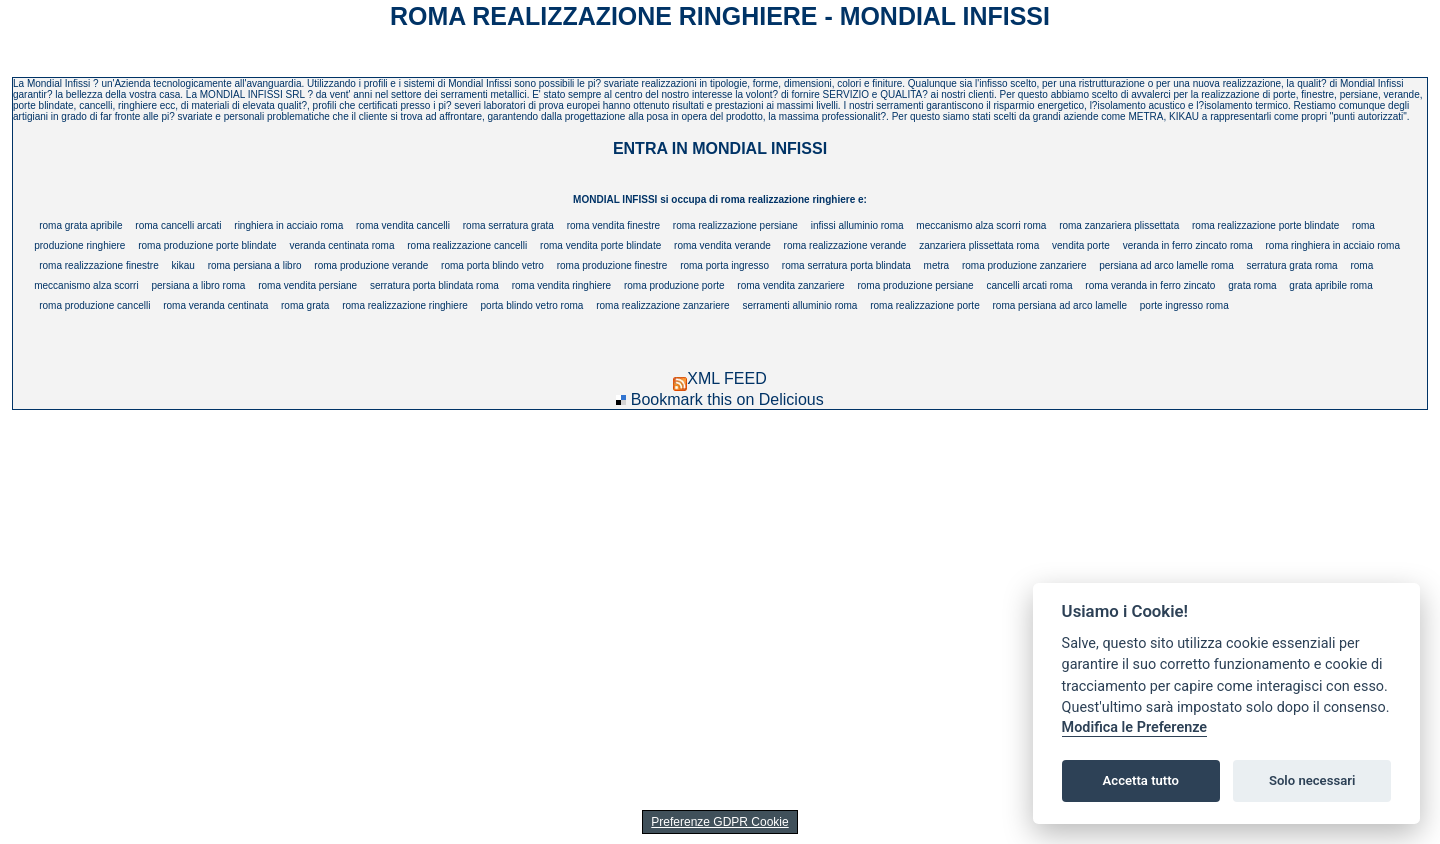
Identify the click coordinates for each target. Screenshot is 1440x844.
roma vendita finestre (613, 225)
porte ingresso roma (1184, 305)
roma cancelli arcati (178, 225)
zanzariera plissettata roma (979, 245)
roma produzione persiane (915, 285)
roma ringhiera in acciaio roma (1333, 245)
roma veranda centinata (215, 305)
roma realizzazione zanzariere (662, 305)
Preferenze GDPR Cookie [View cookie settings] (719, 822)
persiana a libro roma (198, 285)
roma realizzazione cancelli (467, 245)
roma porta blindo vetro (492, 265)
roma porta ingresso (724, 265)
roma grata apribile (80, 225)
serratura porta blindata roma (434, 285)
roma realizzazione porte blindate (1265, 225)
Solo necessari (1312, 780)
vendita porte (1081, 245)
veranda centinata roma (341, 245)
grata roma (1252, 285)
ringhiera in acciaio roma (288, 225)
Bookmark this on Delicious (727, 399)
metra (937, 265)
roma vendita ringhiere (562, 285)
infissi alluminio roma (857, 225)
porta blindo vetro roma (532, 305)
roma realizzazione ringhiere (405, 305)
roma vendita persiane (307, 285)
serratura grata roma (1292, 265)
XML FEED (719, 378)
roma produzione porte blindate (207, 245)
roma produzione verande (371, 265)
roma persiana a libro (255, 265)
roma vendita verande (722, 245)
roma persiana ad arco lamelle (1059, 305)
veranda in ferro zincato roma (1188, 245)
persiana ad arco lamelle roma (1166, 265)
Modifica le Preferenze (1135, 727)
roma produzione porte (674, 285)
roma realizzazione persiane (735, 225)
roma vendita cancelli (403, 225)
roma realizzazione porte (925, 305)
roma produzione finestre (612, 265)
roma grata (305, 305)
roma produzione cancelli (94, 305)
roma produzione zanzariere (1024, 265)
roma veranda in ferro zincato (1150, 285)
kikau (182, 265)
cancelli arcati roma (1029, 285)
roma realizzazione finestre (99, 265)
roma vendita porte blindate (600, 245)
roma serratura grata (508, 225)
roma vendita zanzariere (790, 285)
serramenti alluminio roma (799, 305)
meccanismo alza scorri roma (981, 225)
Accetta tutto (1141, 780)
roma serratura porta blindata (846, 265)
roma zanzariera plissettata (1119, 225)
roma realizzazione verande (845, 245)
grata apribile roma (1330, 285)
